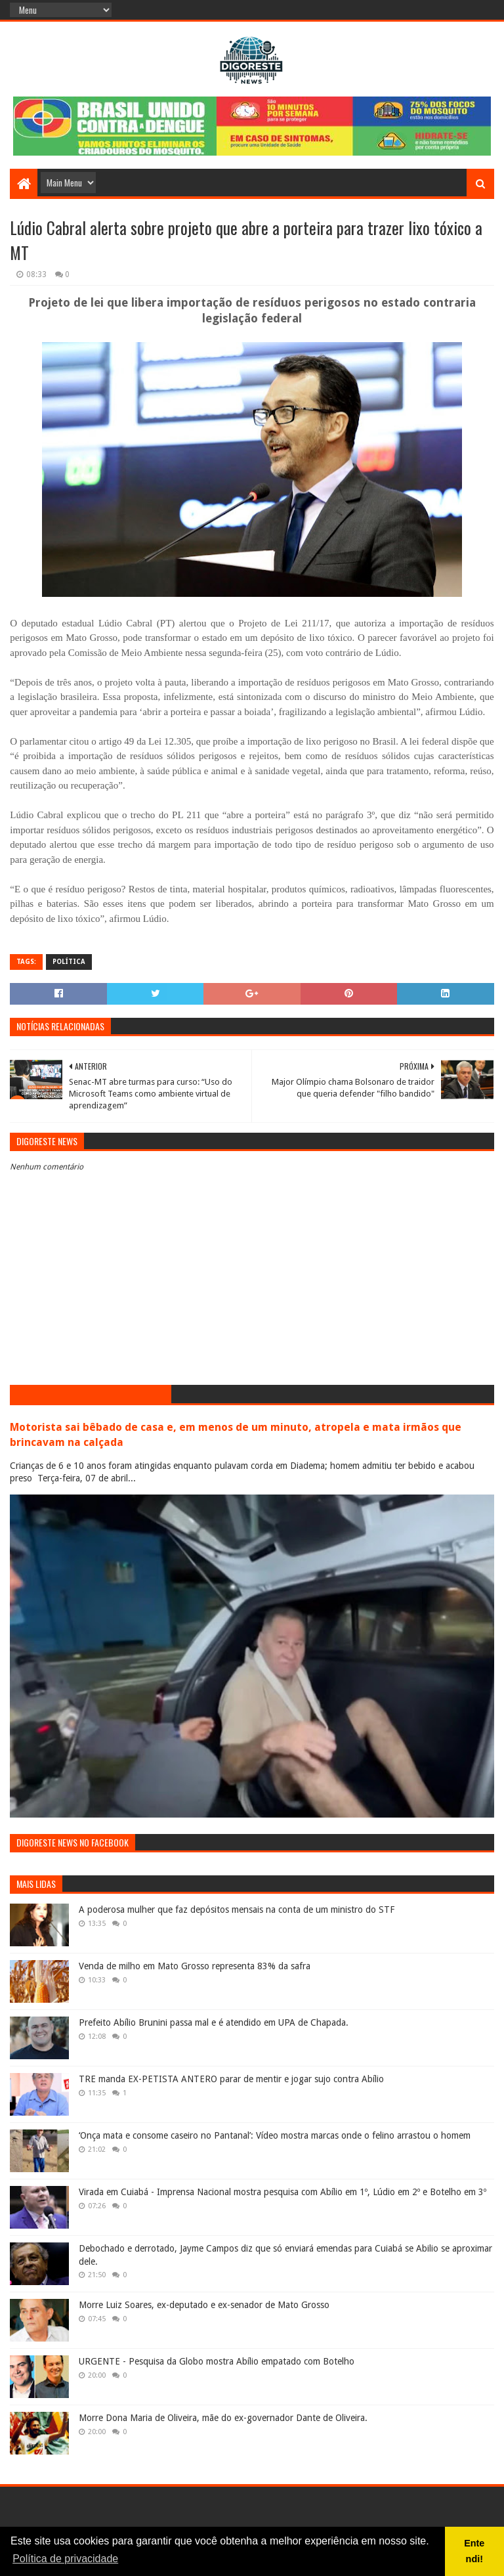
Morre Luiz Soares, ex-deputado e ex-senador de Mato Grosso (204, 2305)
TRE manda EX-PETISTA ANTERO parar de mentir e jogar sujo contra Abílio (231, 2079)
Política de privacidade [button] (65, 2558)
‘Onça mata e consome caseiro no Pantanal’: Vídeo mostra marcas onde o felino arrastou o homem (275, 2135)
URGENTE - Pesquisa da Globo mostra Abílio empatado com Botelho (216, 2361)
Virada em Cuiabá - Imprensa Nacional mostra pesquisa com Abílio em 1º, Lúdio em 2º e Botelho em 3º (282, 2192)
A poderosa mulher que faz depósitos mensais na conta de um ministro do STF (236, 1909)
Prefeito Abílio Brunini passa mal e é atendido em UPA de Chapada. (213, 2022)
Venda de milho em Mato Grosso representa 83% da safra (194, 1966)
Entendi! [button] (474, 2551)
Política (68, 961)
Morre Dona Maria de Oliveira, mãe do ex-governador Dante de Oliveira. (223, 2417)
